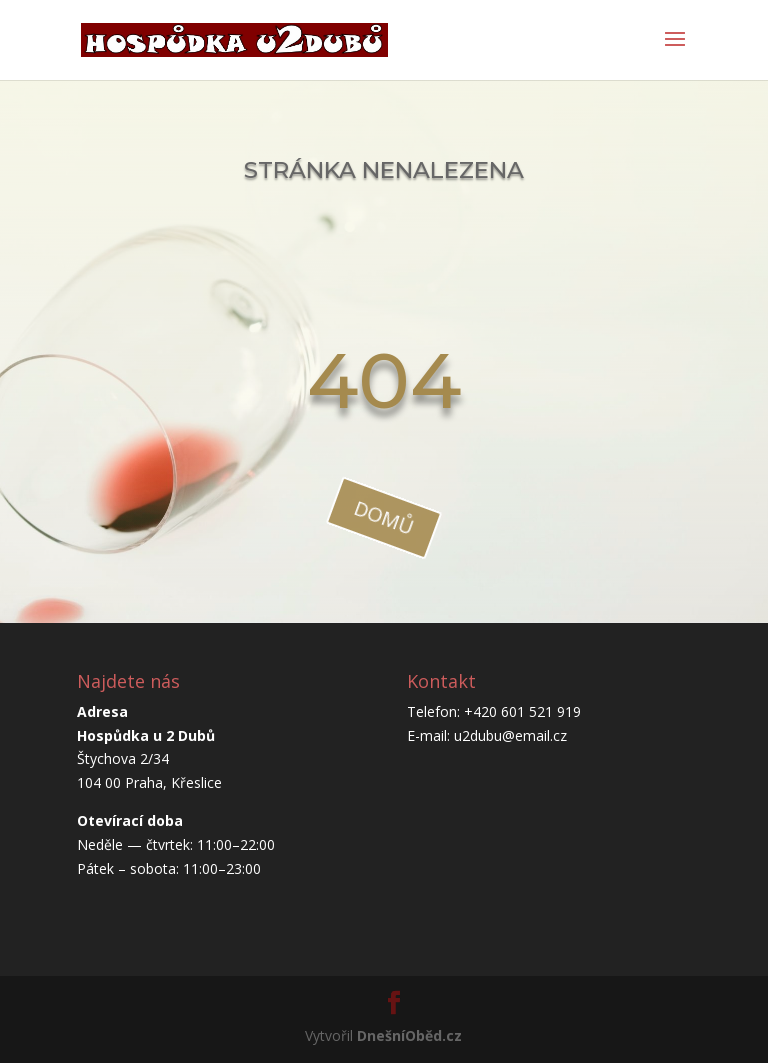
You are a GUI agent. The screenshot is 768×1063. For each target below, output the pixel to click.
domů (384, 517)
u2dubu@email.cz (510, 735)
